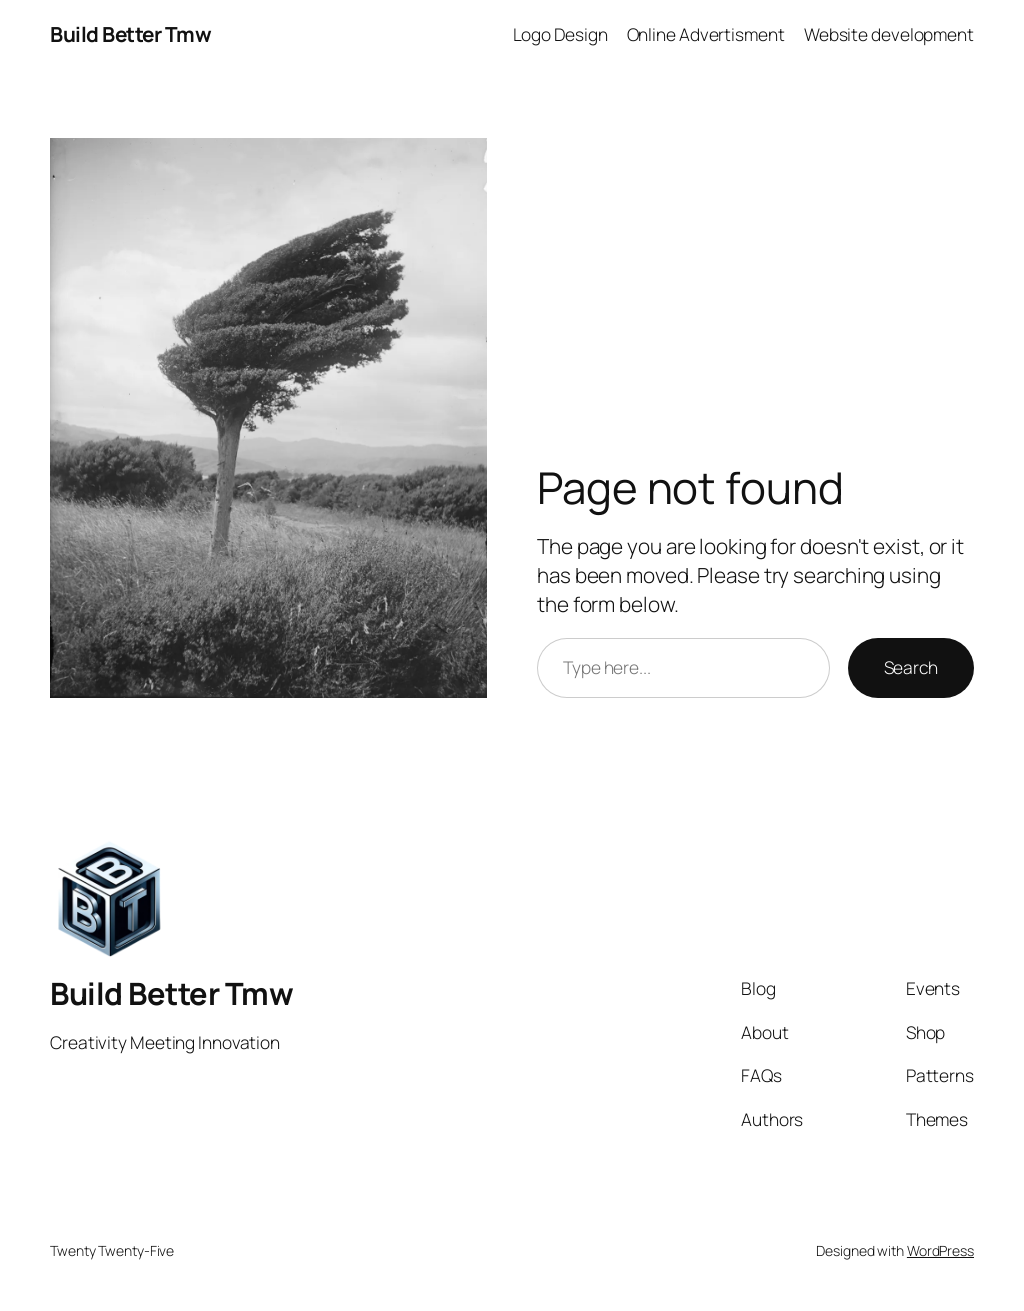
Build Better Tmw (130, 34)
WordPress (940, 1250)
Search (911, 667)
